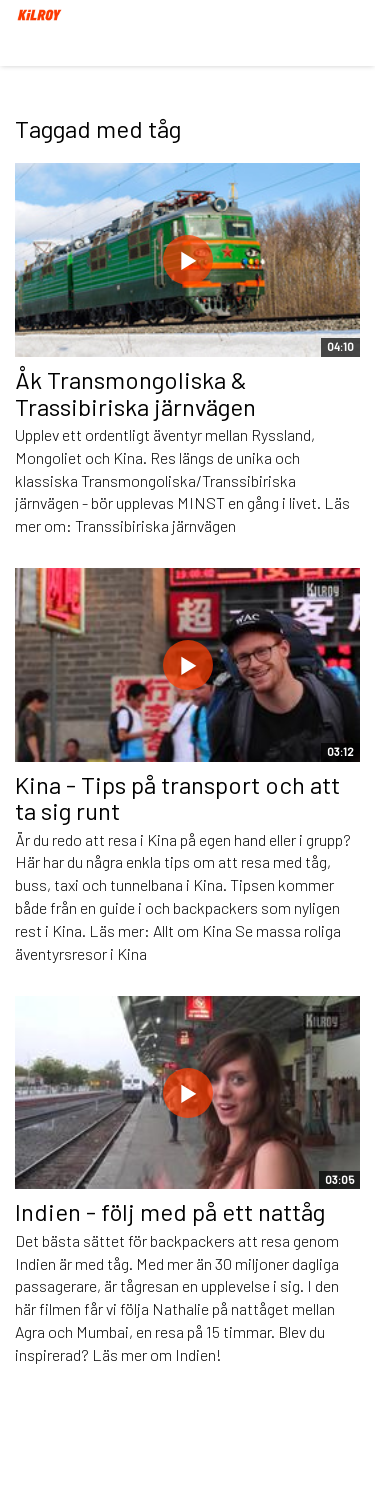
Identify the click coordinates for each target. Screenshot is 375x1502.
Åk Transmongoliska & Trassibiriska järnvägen (135, 392)
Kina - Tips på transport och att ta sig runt (177, 797)
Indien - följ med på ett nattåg (170, 1211)
